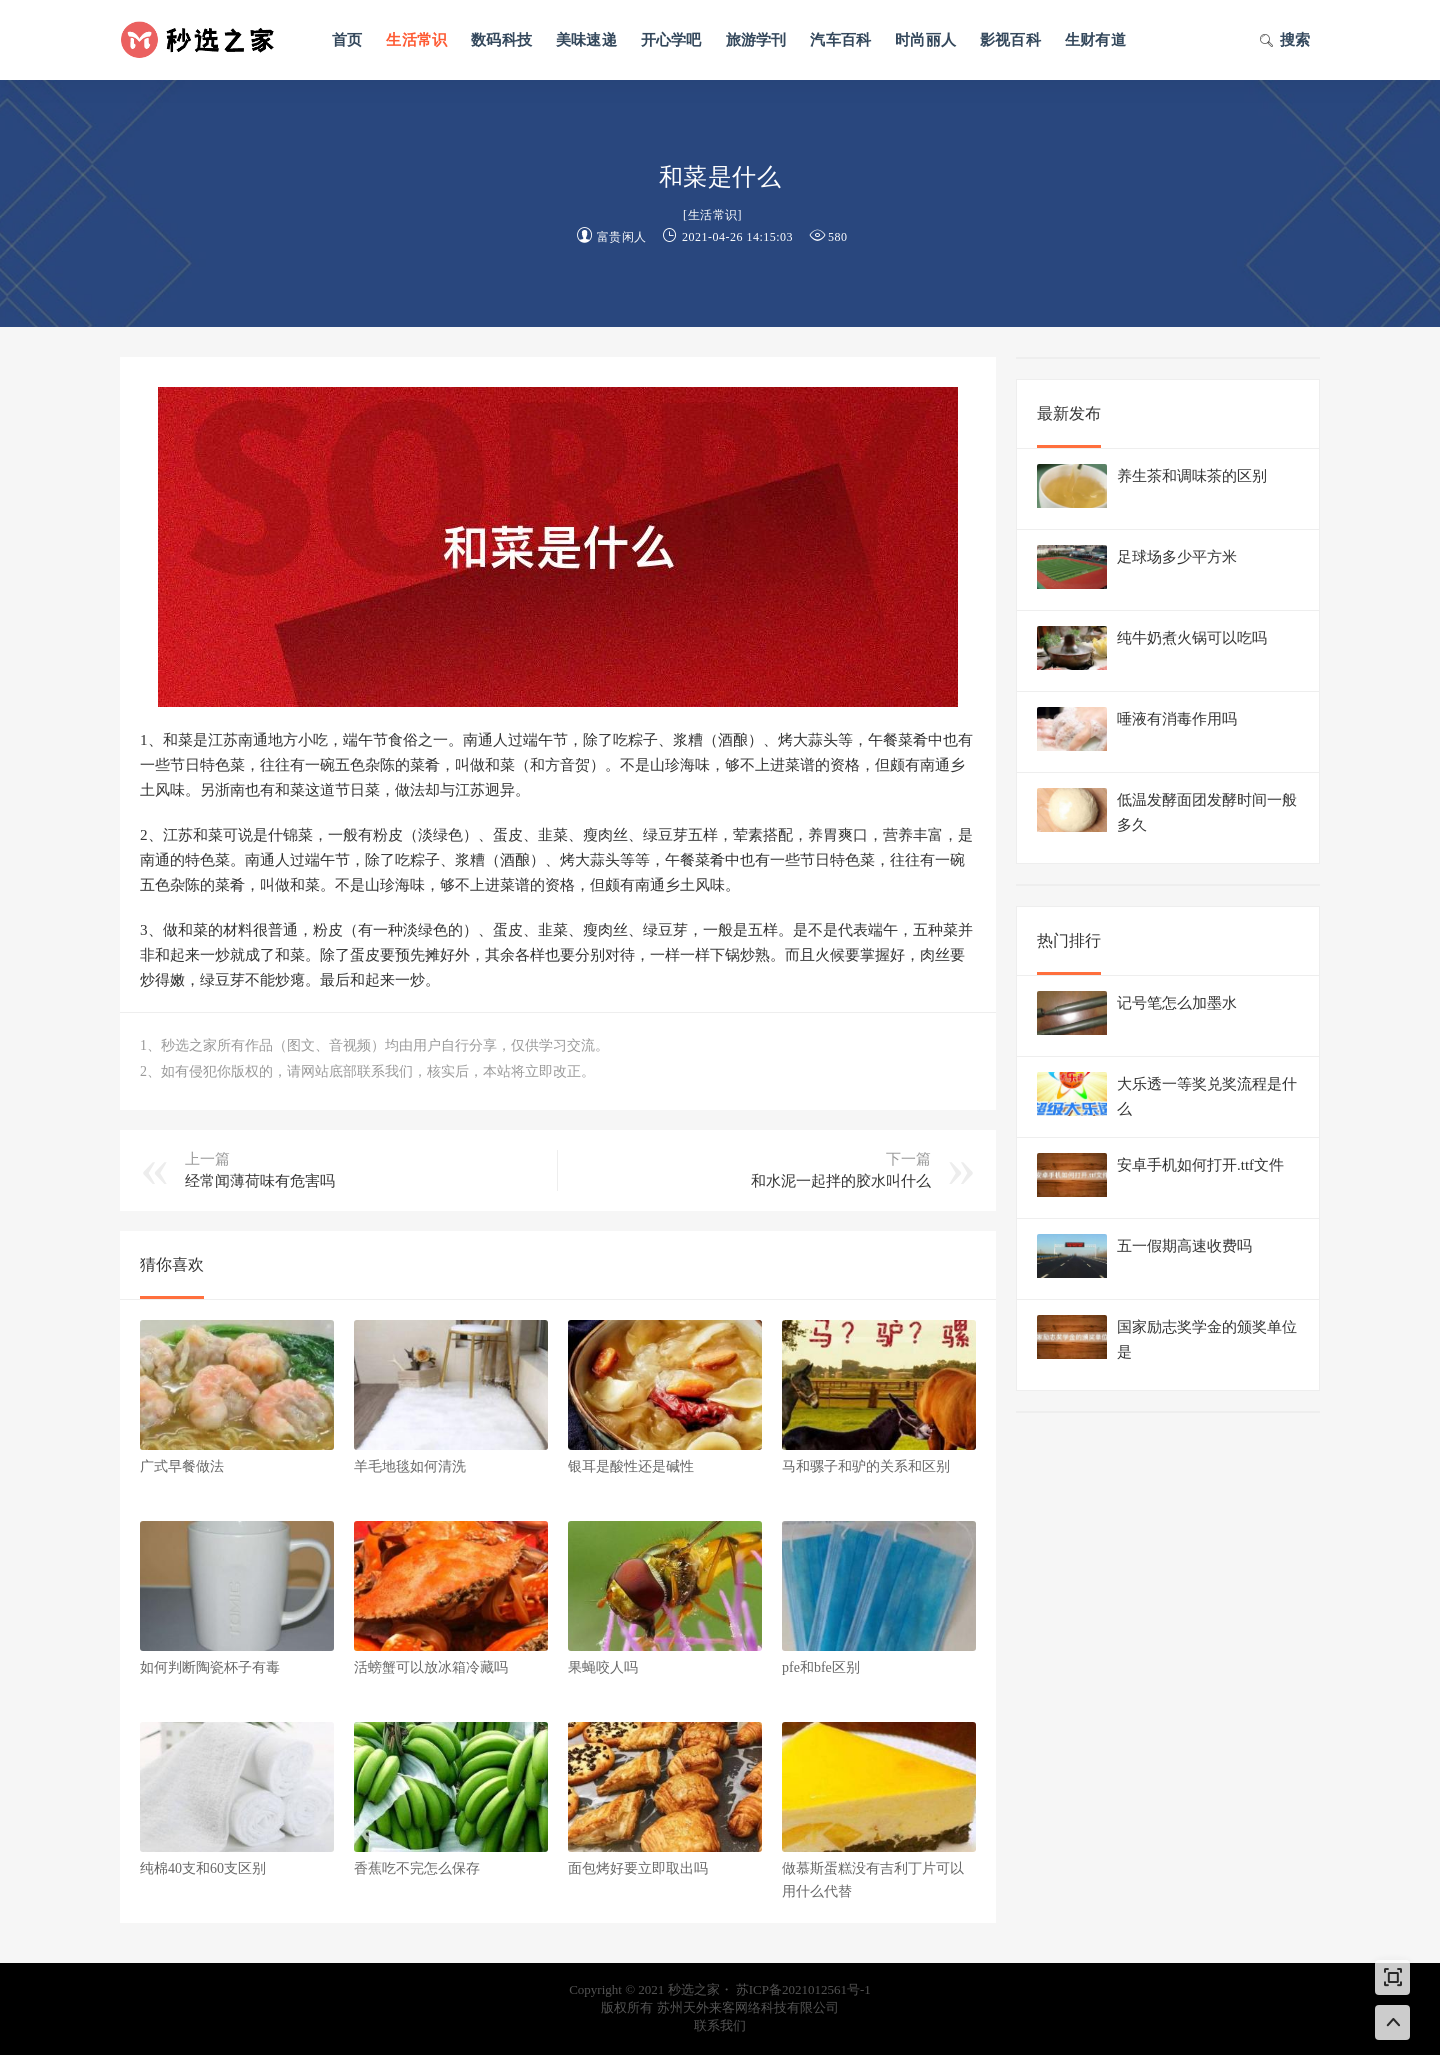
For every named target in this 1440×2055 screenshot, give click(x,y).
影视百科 (1010, 40)
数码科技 (501, 40)
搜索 (1284, 42)
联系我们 (720, 2025)
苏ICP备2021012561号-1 (803, 1989)
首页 (347, 40)
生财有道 (1095, 40)
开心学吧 (671, 40)
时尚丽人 (925, 40)
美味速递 (586, 40)
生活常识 (416, 40)
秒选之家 (205, 40)
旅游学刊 (756, 40)
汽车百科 (840, 40)
